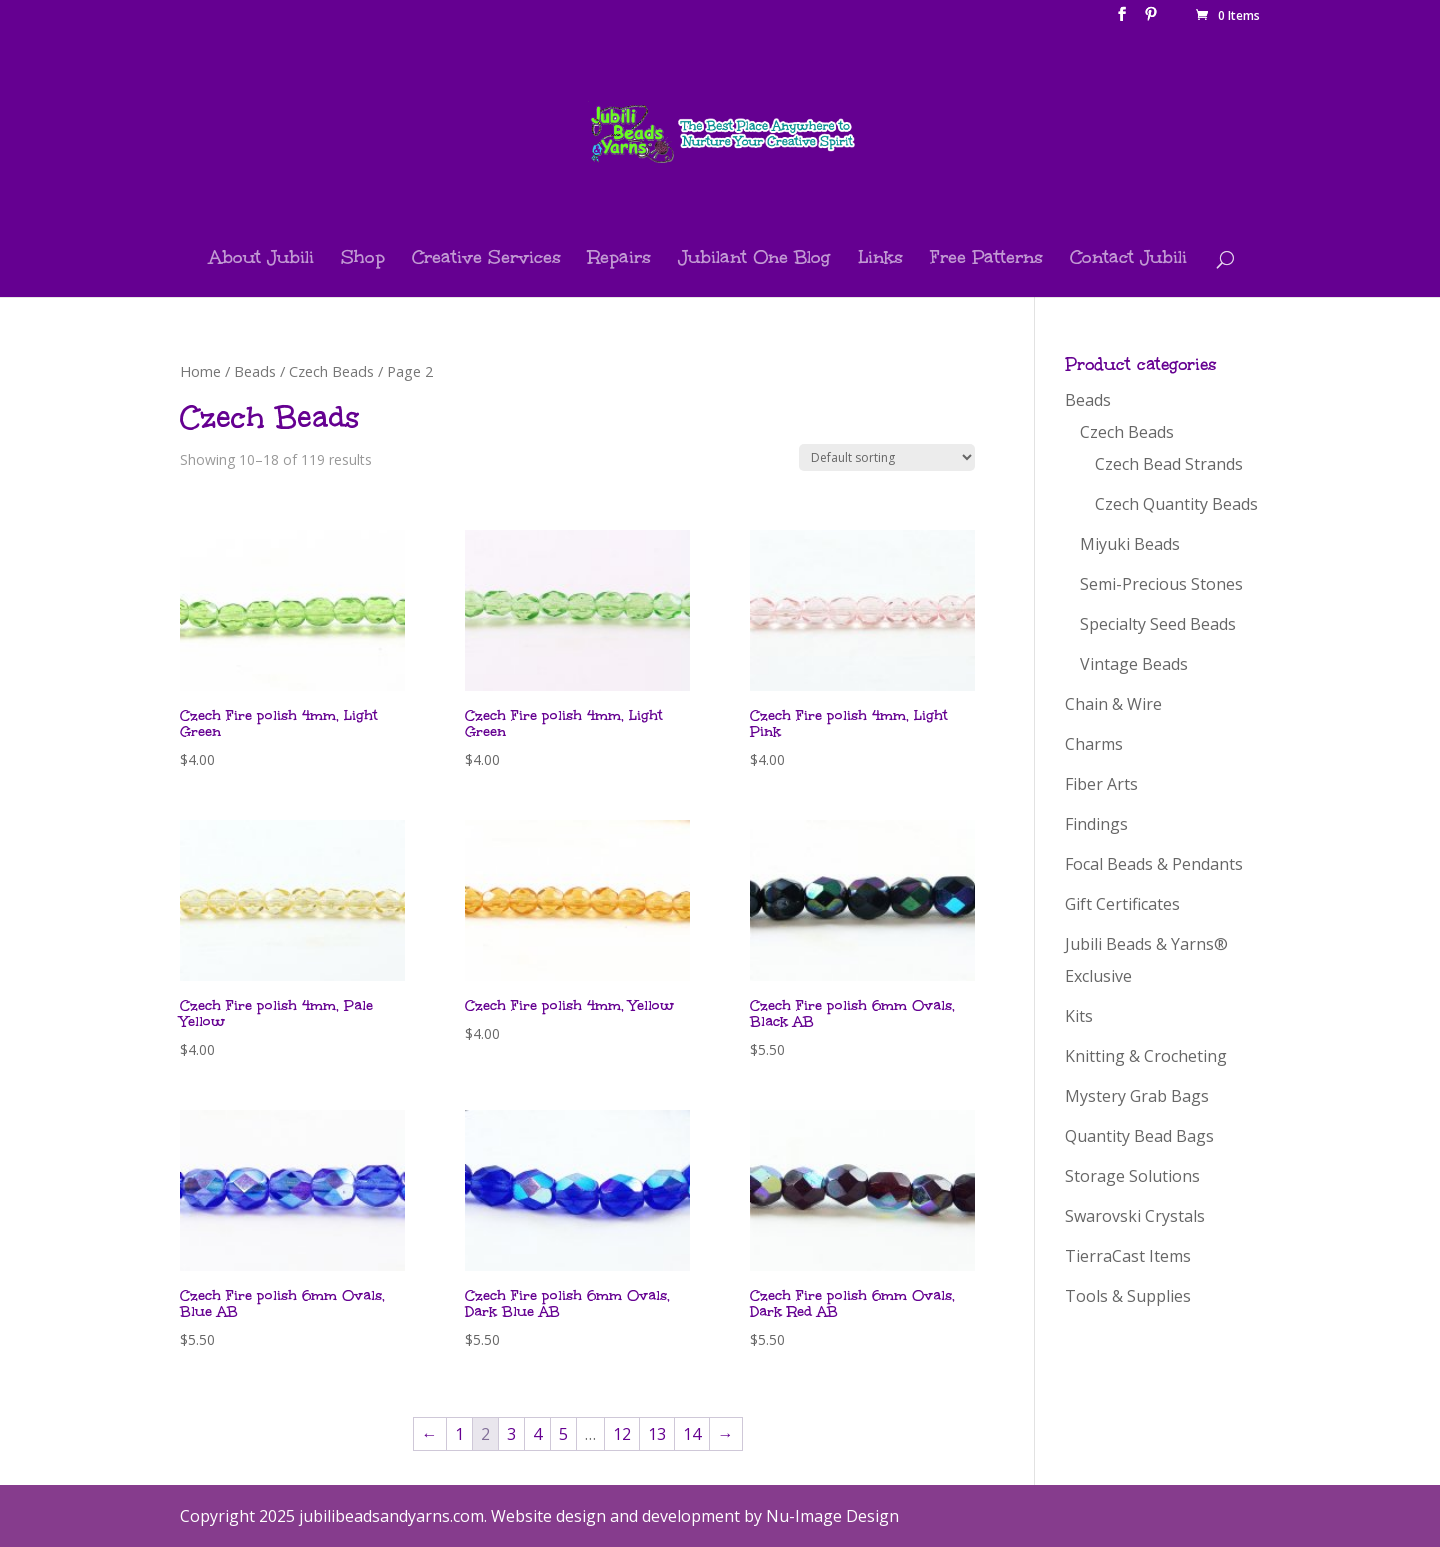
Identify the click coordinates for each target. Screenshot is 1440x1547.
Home (200, 371)
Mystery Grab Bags (1137, 1096)
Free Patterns (986, 259)
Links (880, 259)
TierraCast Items (1128, 1256)
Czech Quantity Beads (1176, 504)
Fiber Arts (1101, 784)
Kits (1079, 1016)
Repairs (619, 259)
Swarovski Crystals (1135, 1216)
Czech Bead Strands (1169, 464)
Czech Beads (331, 371)
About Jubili (261, 259)
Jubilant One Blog (754, 259)
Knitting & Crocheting (1146, 1056)
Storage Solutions (1132, 1176)
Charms (1094, 744)
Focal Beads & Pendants (1154, 864)
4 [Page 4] (537, 1434)
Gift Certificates (1122, 904)
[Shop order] (887, 457)
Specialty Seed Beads (1158, 624)
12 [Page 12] (622, 1434)
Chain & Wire (1113, 704)
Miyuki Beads (1130, 544)
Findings (1096, 824)
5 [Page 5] (563, 1434)
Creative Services (486, 259)
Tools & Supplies (1128, 1296)
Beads (255, 371)
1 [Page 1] (459, 1434)
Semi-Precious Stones (1161, 584)
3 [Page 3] (511, 1434)
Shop (363, 259)
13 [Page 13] (657, 1434)
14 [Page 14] (692, 1434)
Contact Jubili (1128, 259)
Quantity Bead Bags (1139, 1136)
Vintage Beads (1134, 664)
